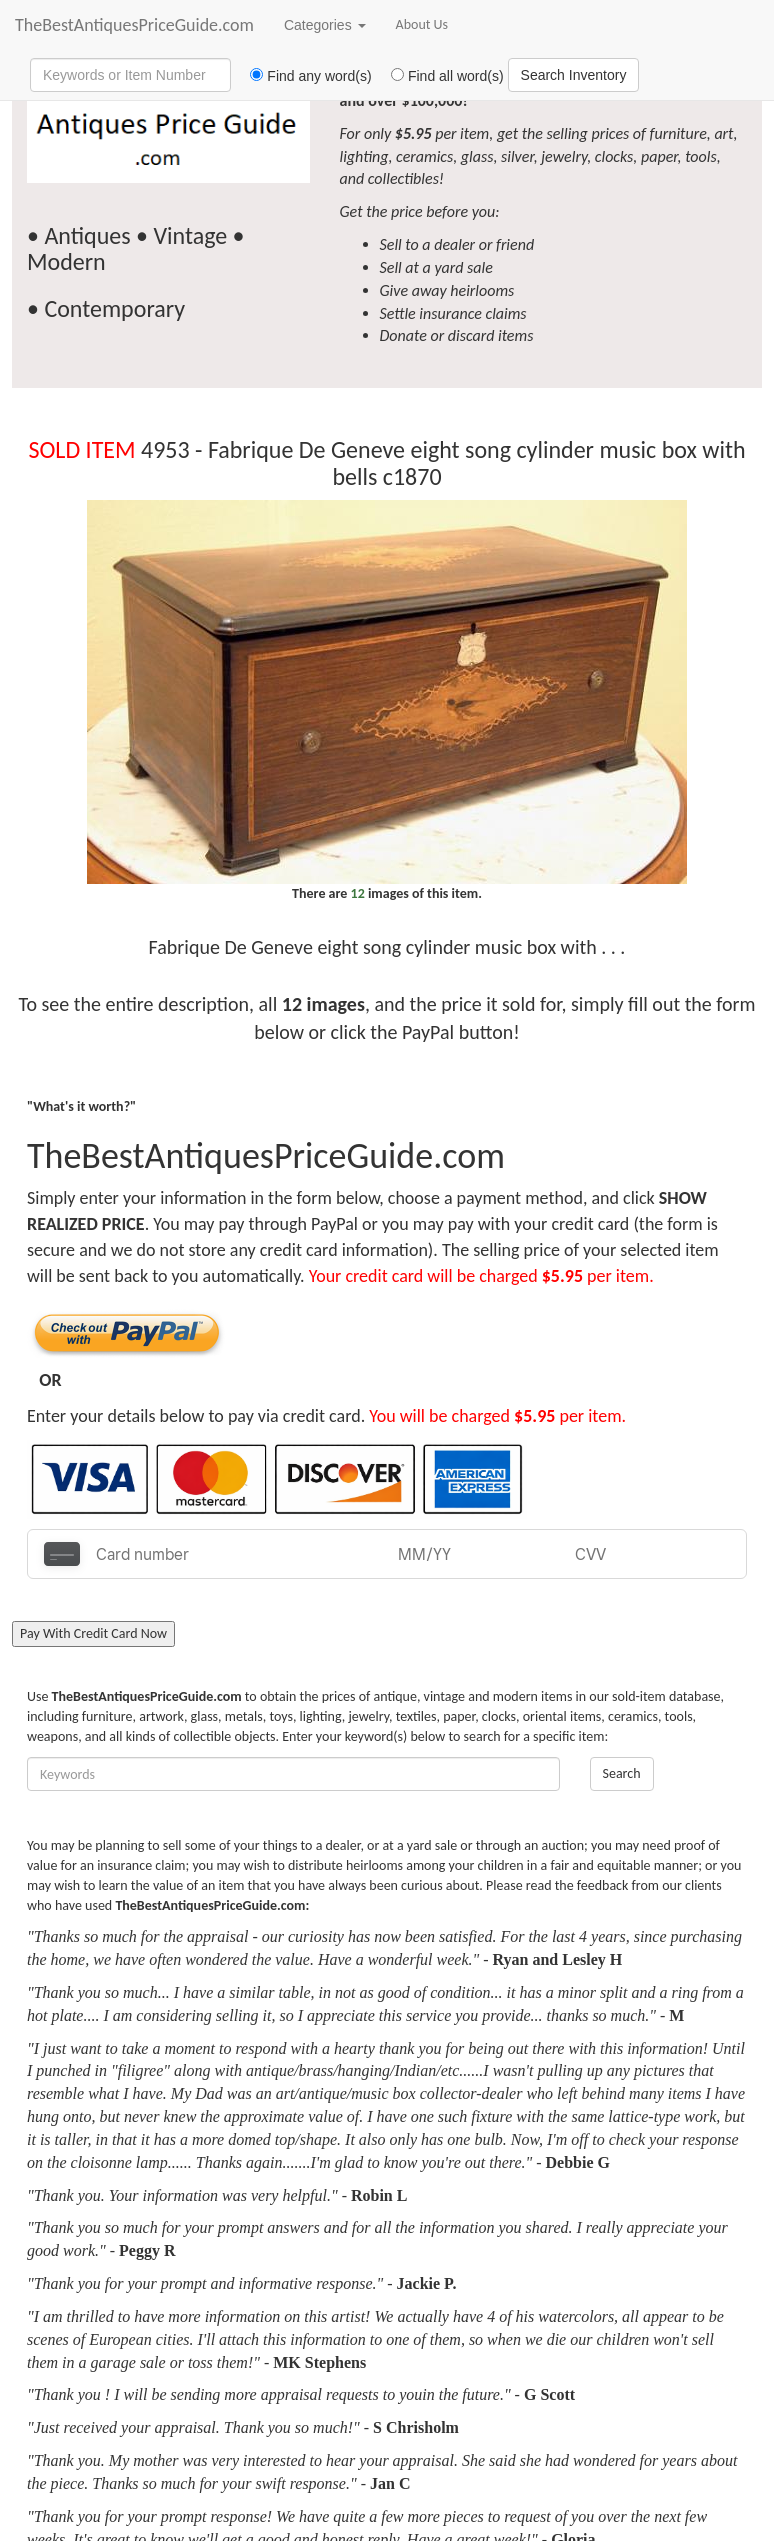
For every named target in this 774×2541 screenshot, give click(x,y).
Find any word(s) (303, 76)
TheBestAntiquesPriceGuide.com (134, 25)
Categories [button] (325, 25)
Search (622, 1773)
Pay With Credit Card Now (93, 1633)
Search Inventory (574, 75)
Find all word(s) (440, 76)
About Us (422, 24)
